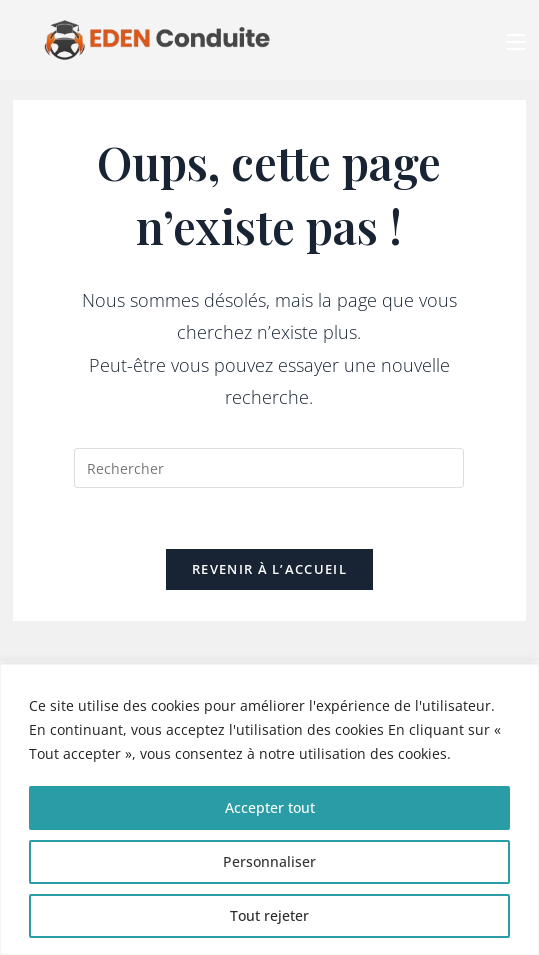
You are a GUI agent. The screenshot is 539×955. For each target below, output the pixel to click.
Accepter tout (270, 807)
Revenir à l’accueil (269, 569)
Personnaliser (269, 861)
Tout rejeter (269, 915)
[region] (269, 809)
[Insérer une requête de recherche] (269, 468)
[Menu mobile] (516, 40)
